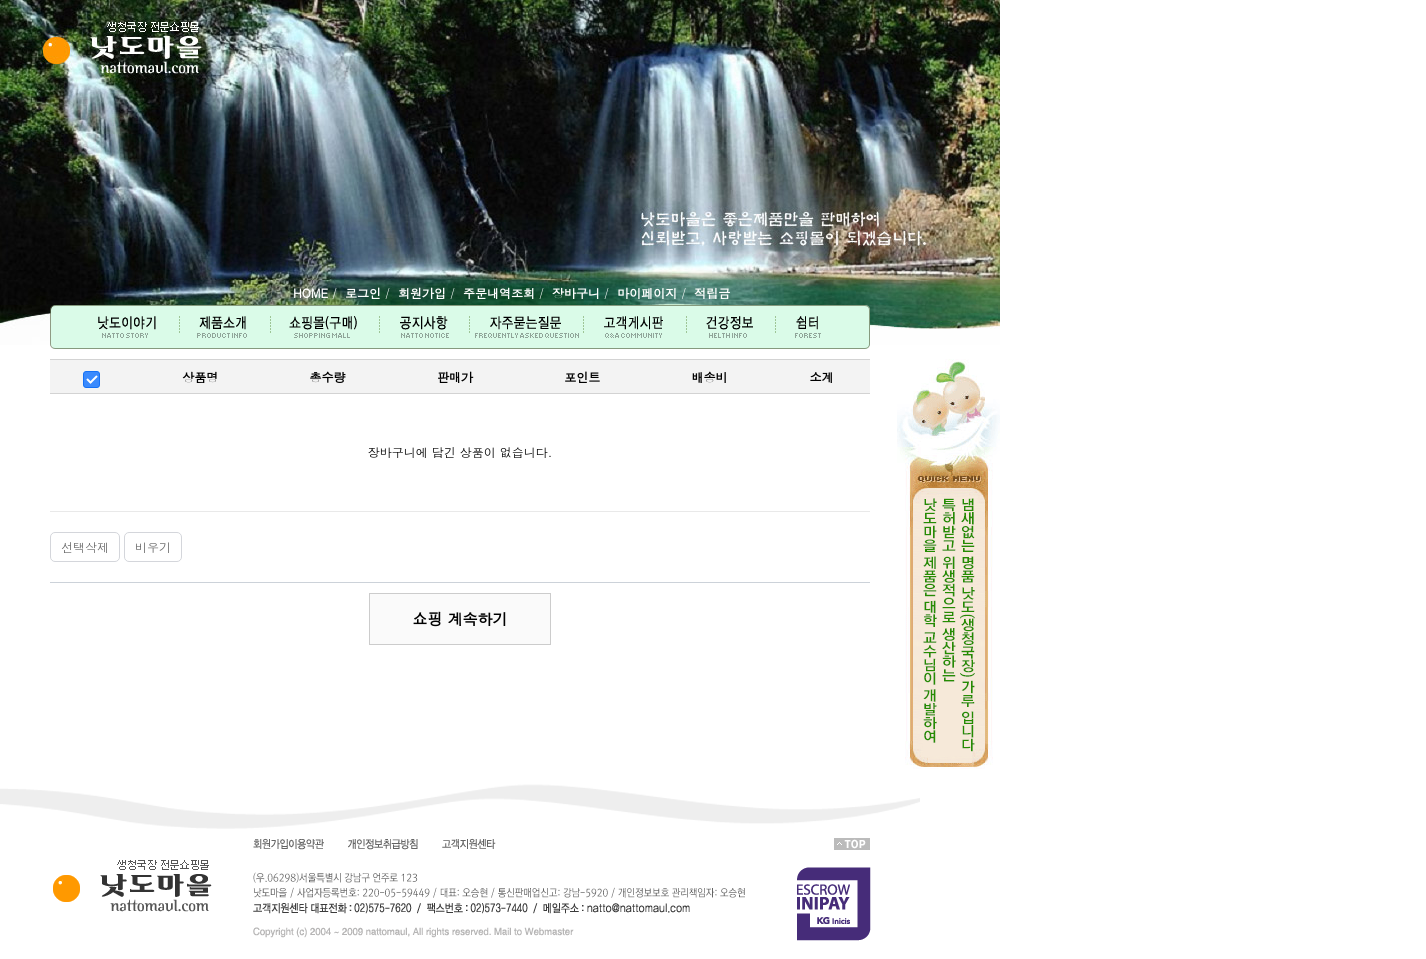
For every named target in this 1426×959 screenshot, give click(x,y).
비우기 (153, 546)
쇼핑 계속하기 (459, 618)
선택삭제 (85, 546)
